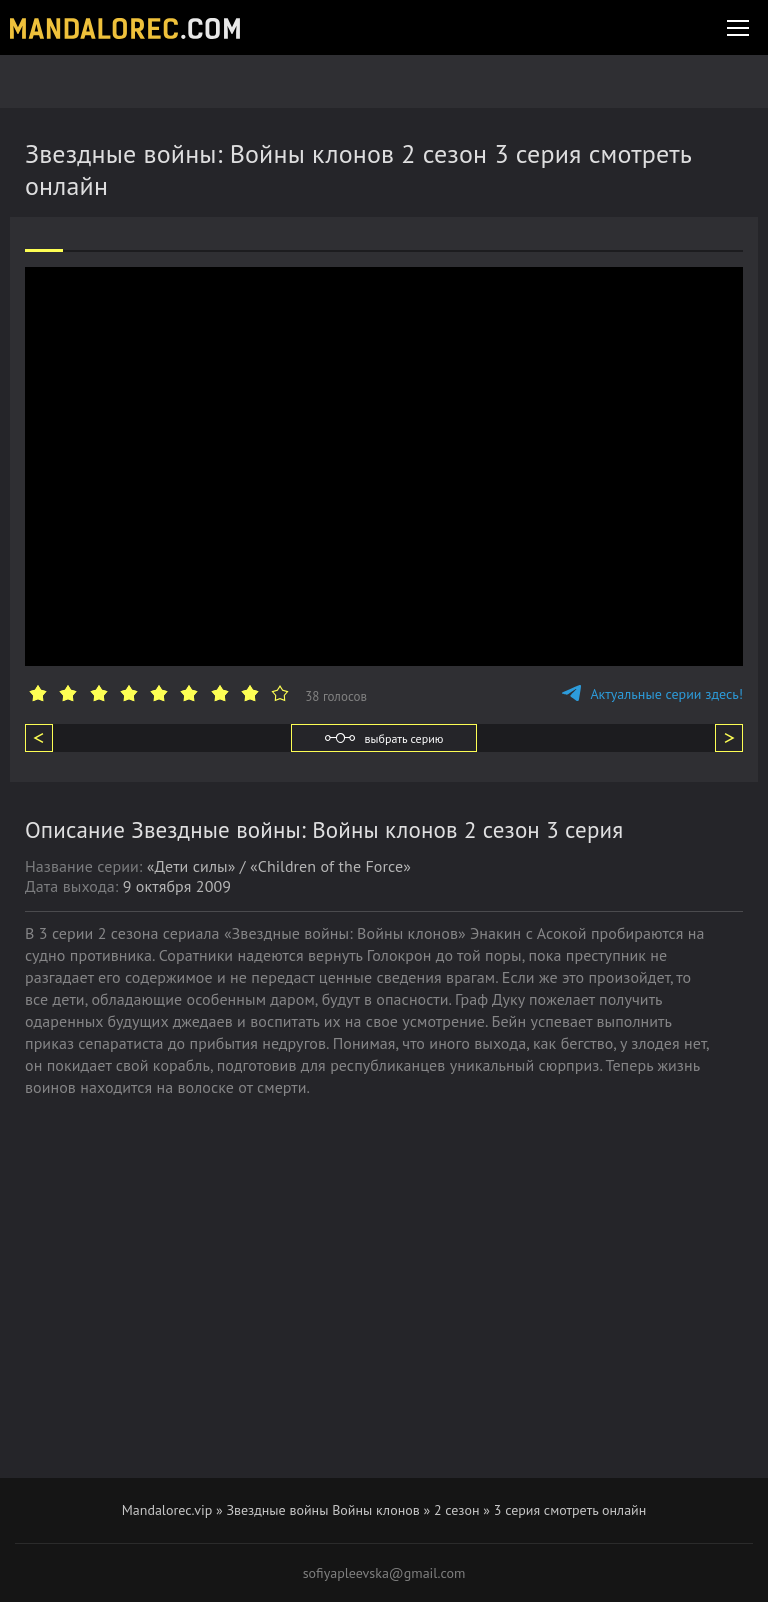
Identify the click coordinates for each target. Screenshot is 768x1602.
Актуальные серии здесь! (652, 694)
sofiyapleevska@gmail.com (384, 1573)
